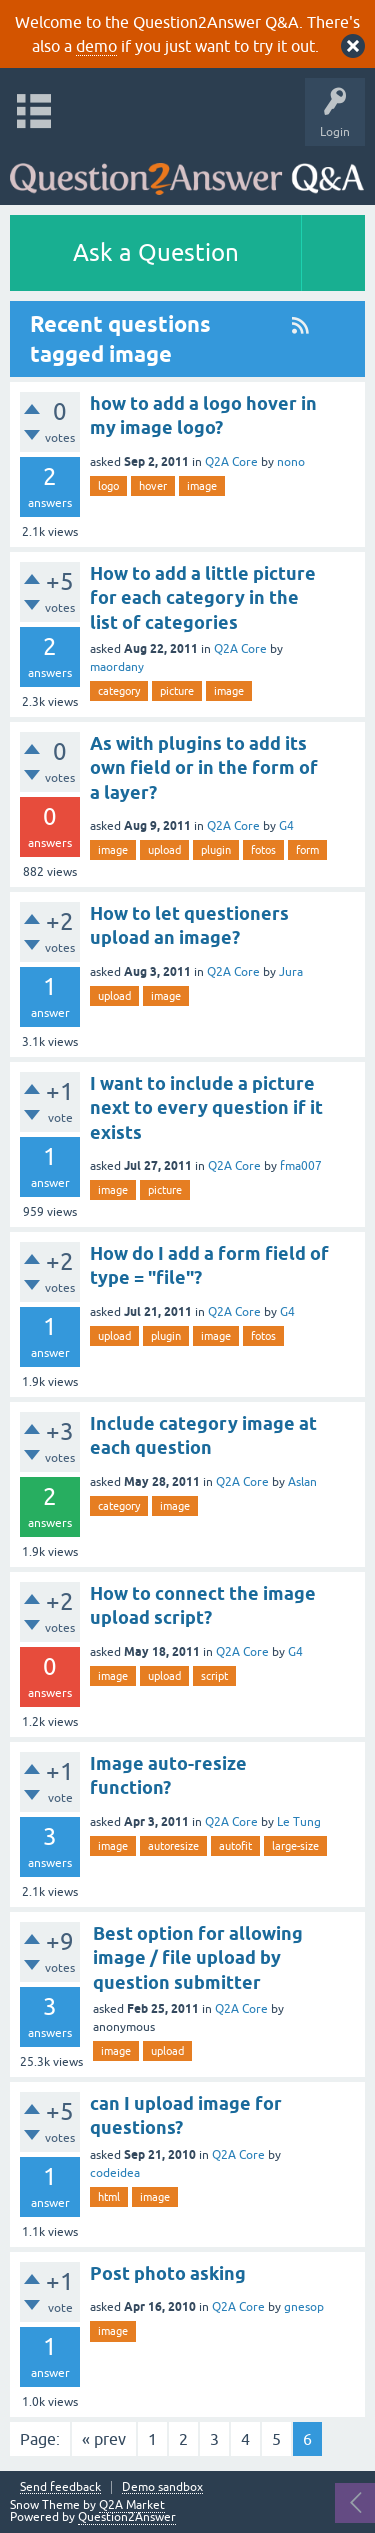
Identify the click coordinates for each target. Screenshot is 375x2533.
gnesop (304, 2307)
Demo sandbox (162, 2487)
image (202, 486)
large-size (295, 1846)
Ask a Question (156, 252)
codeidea (115, 2173)
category (119, 691)
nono (291, 462)
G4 (286, 826)
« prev (104, 2439)
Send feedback (60, 2487)
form (307, 850)
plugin (216, 850)
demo (96, 46)
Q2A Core (231, 462)
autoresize (173, 1846)
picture (177, 691)
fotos (263, 850)
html (109, 2197)
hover (153, 486)
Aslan (302, 1482)
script (214, 1676)
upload (164, 850)
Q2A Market (132, 2505)
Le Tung (299, 1822)
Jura (291, 972)
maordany (117, 667)
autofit (235, 1846)
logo (108, 486)
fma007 (301, 1166)
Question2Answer (127, 2517)
